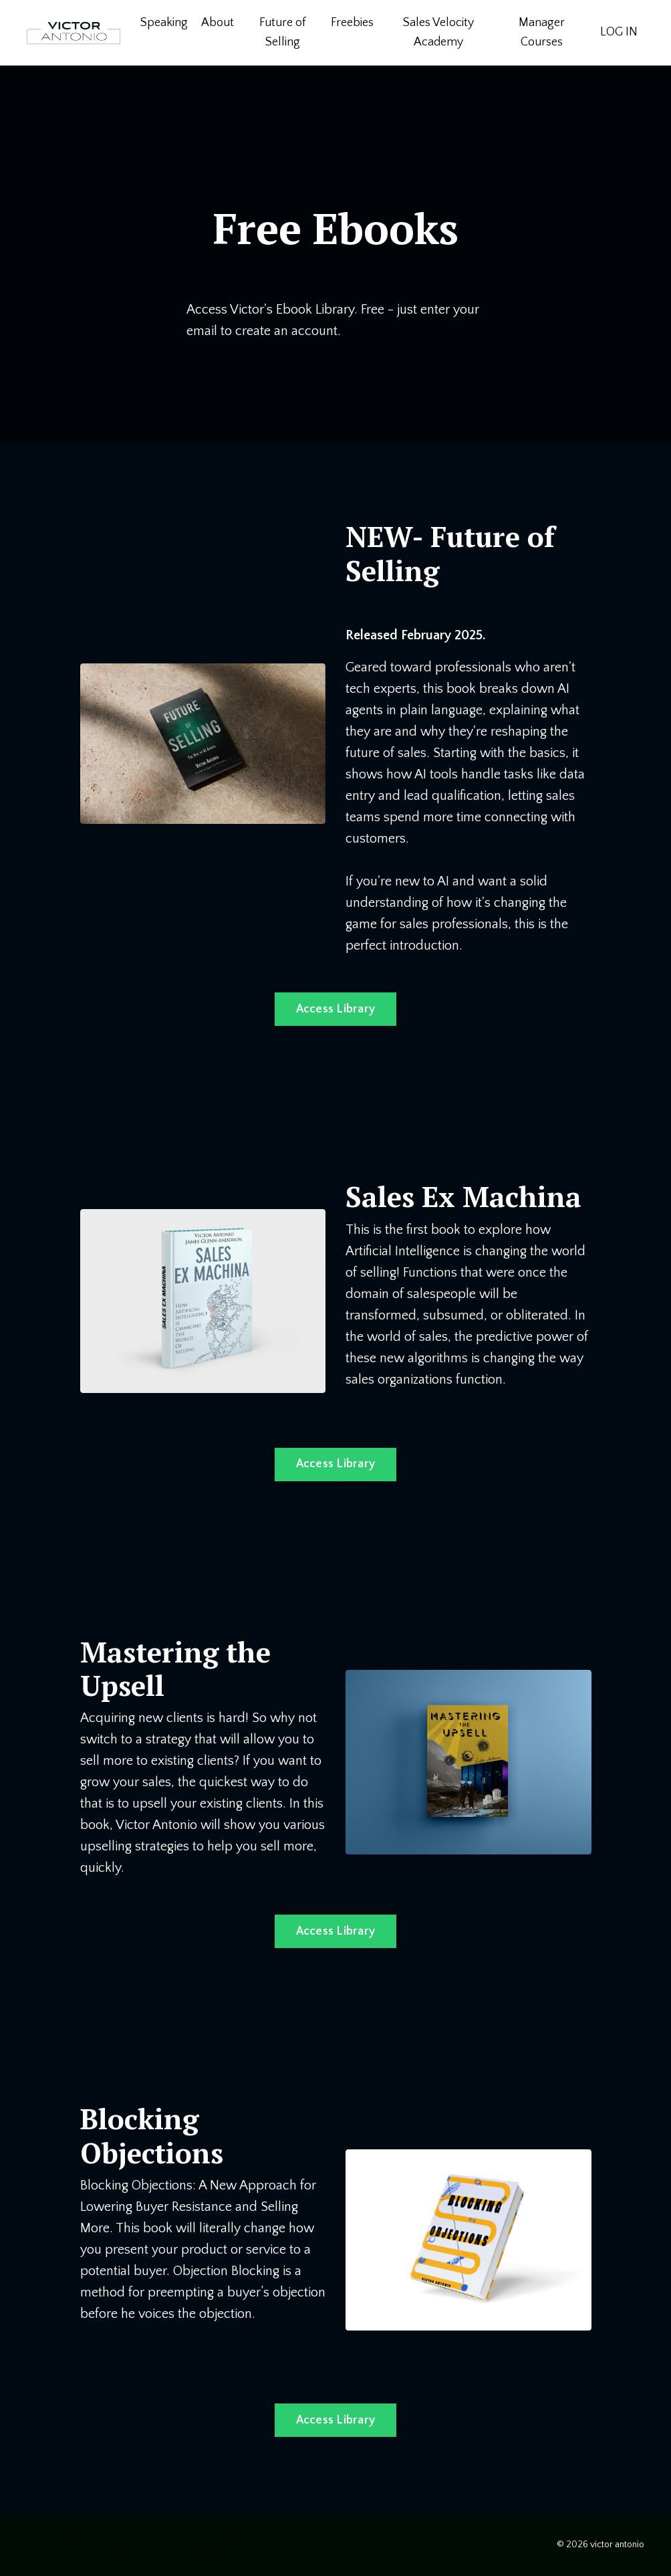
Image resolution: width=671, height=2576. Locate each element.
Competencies (211, 2544)
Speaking (164, 22)
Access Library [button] (336, 1009)
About (217, 22)
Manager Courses (542, 32)
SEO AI (57, 2544)
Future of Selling (282, 32)
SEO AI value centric (126, 2544)
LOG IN (619, 32)
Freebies (352, 22)
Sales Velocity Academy (438, 32)
